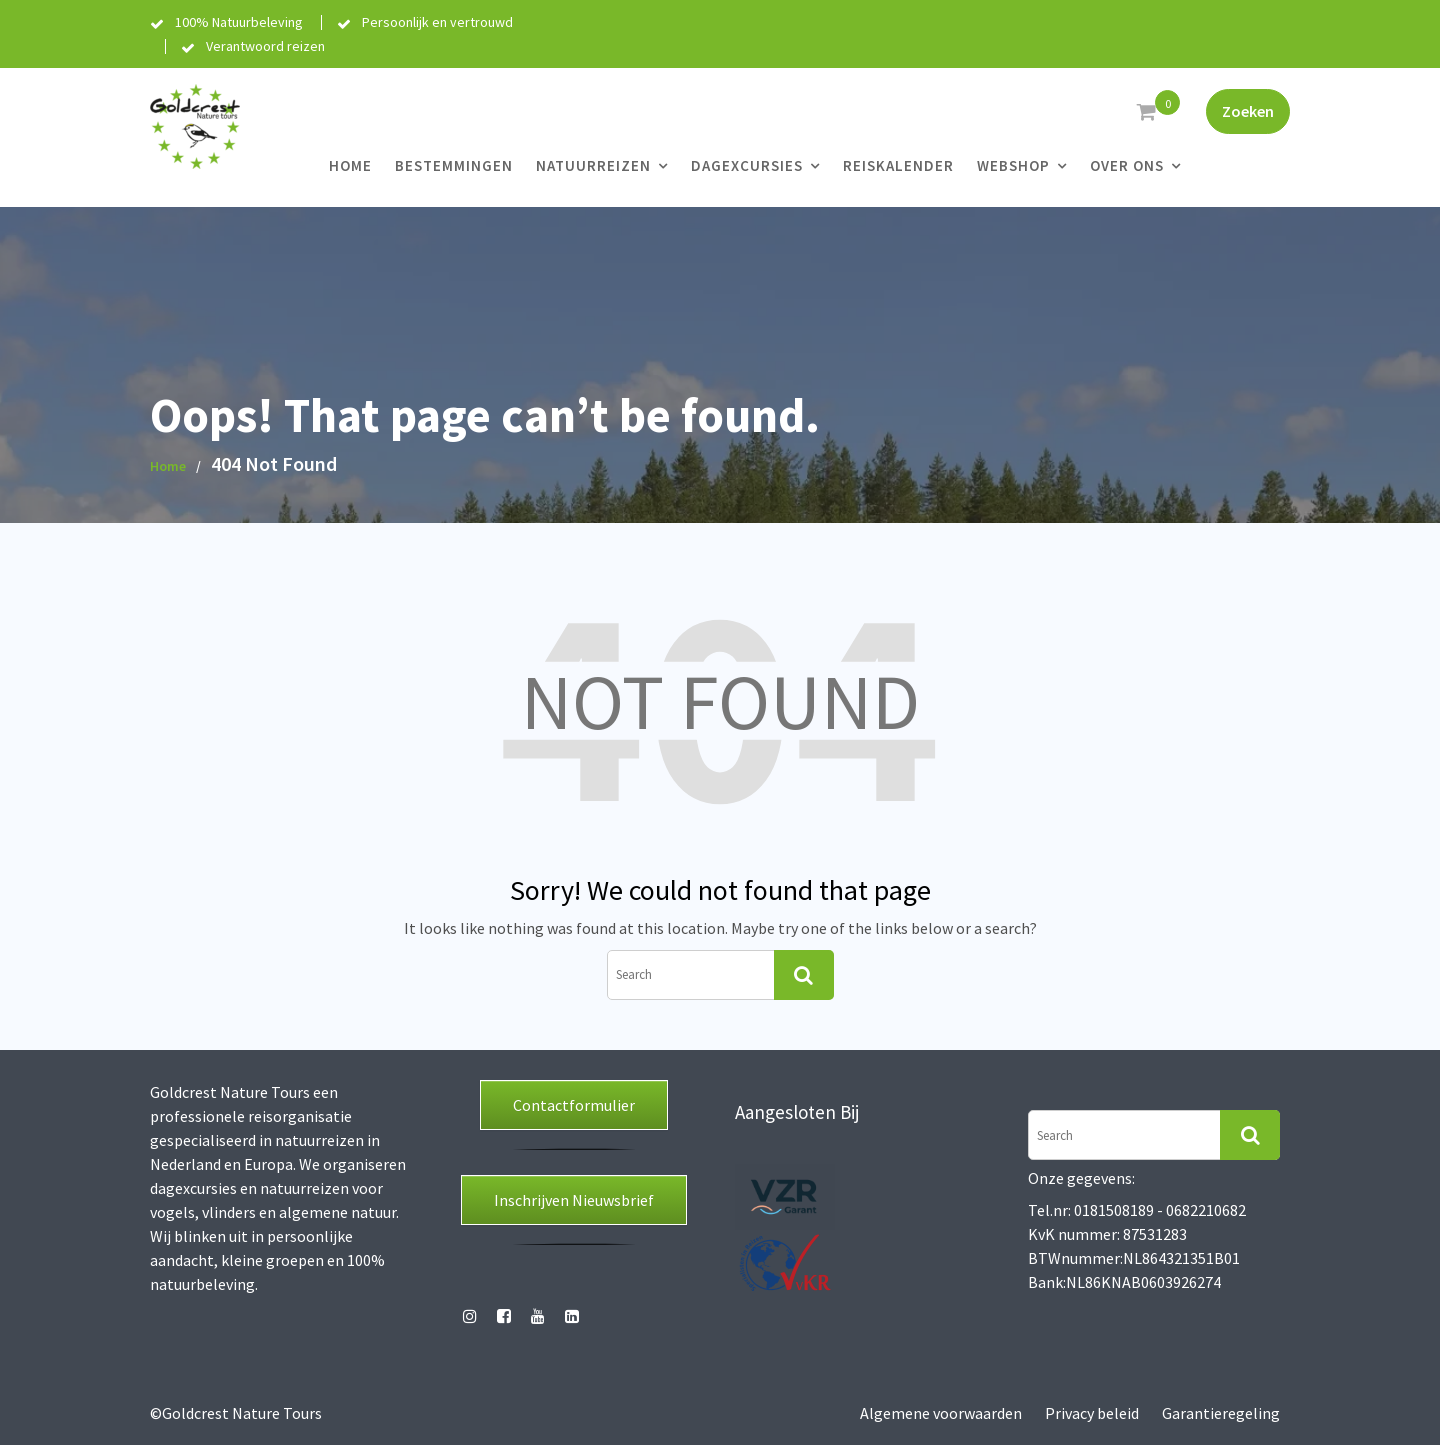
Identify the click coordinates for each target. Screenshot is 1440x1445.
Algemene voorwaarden (941, 1413)
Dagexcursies (747, 165)
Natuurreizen (593, 165)
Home (350, 165)
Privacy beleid (1092, 1413)
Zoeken (1248, 111)
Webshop (1013, 165)
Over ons (1127, 165)
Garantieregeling (1221, 1413)
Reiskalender (898, 165)
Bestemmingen (454, 165)
